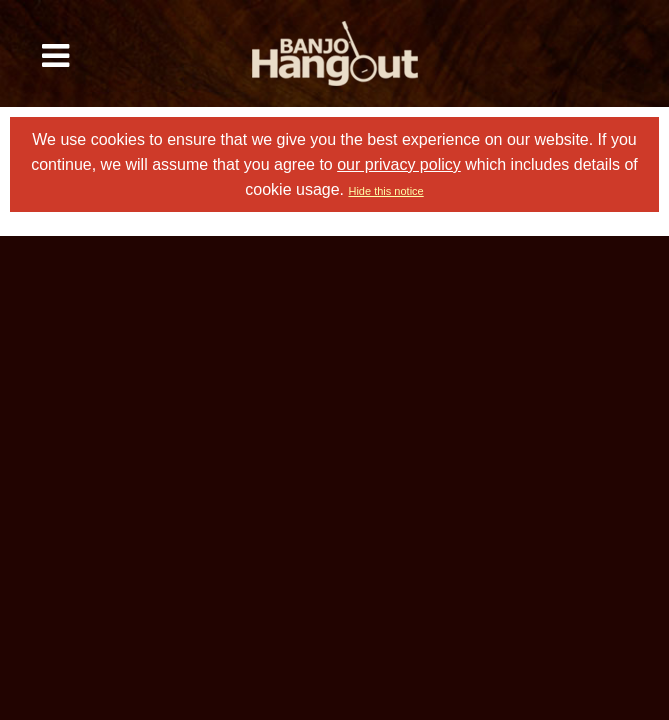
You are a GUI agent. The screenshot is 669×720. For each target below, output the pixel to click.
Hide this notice (385, 191)
